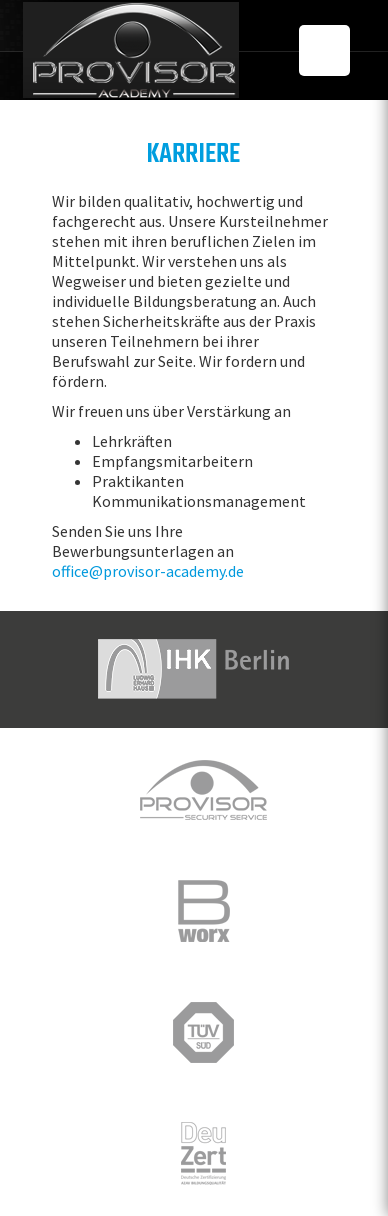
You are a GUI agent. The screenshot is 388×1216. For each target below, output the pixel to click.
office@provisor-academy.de (148, 571)
